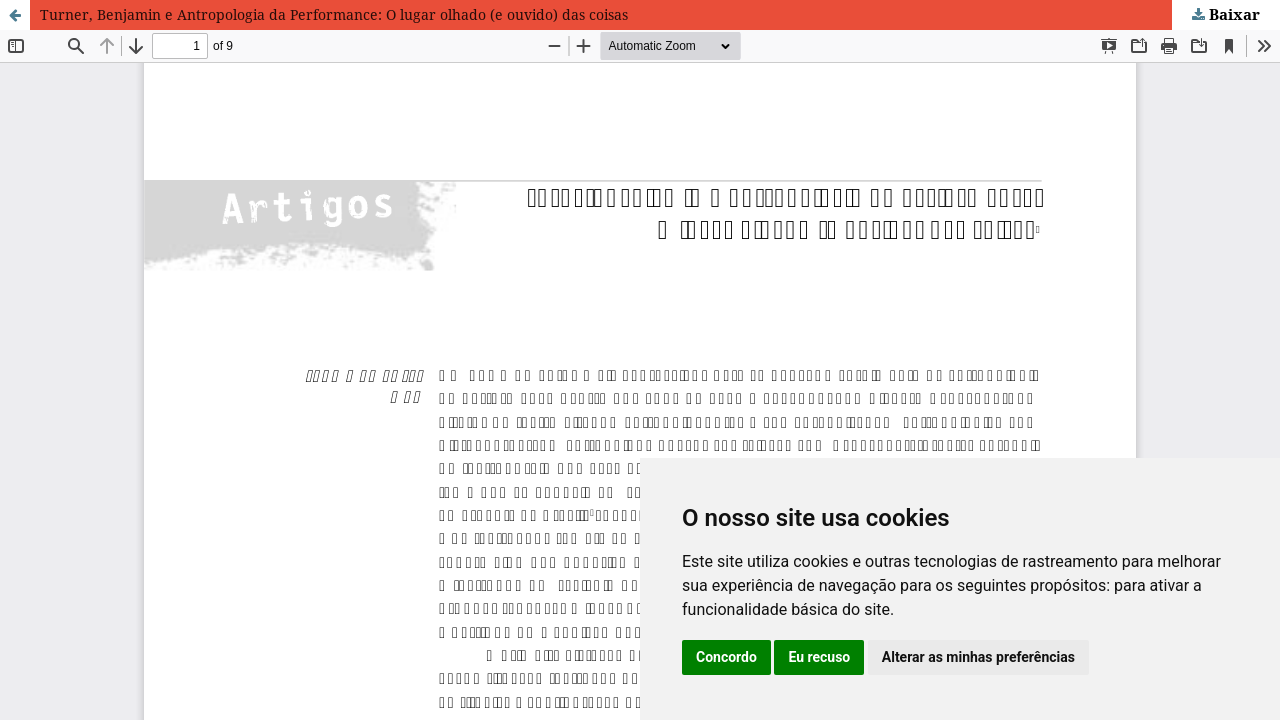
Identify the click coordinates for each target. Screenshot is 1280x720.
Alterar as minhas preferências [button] (978, 657)
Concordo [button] (726, 657)
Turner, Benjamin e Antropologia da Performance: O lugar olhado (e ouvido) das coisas (334, 14)
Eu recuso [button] (819, 657)
